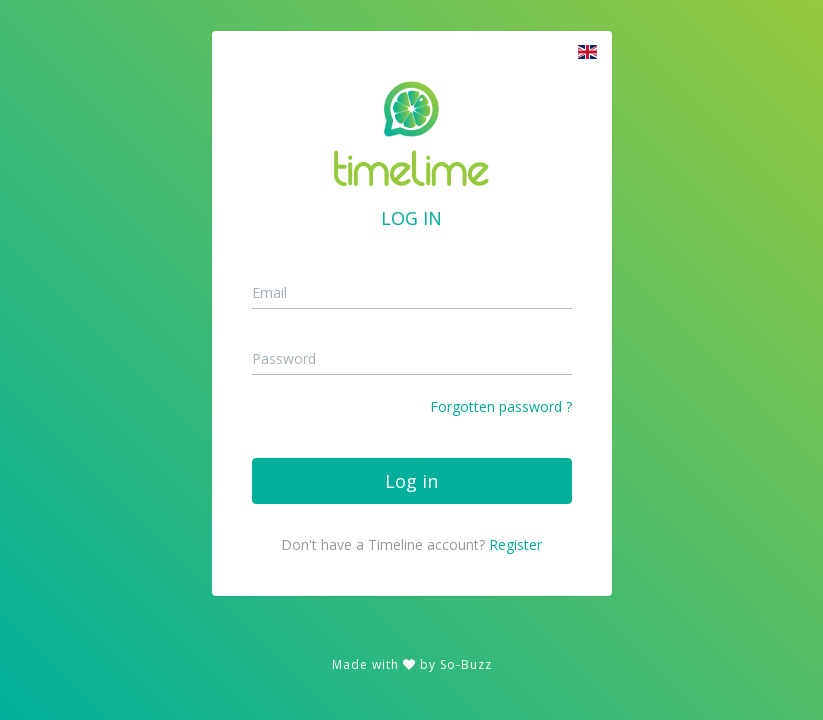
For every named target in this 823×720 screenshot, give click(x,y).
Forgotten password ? (501, 406)
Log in (411, 481)
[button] (587, 51)
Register (515, 544)
